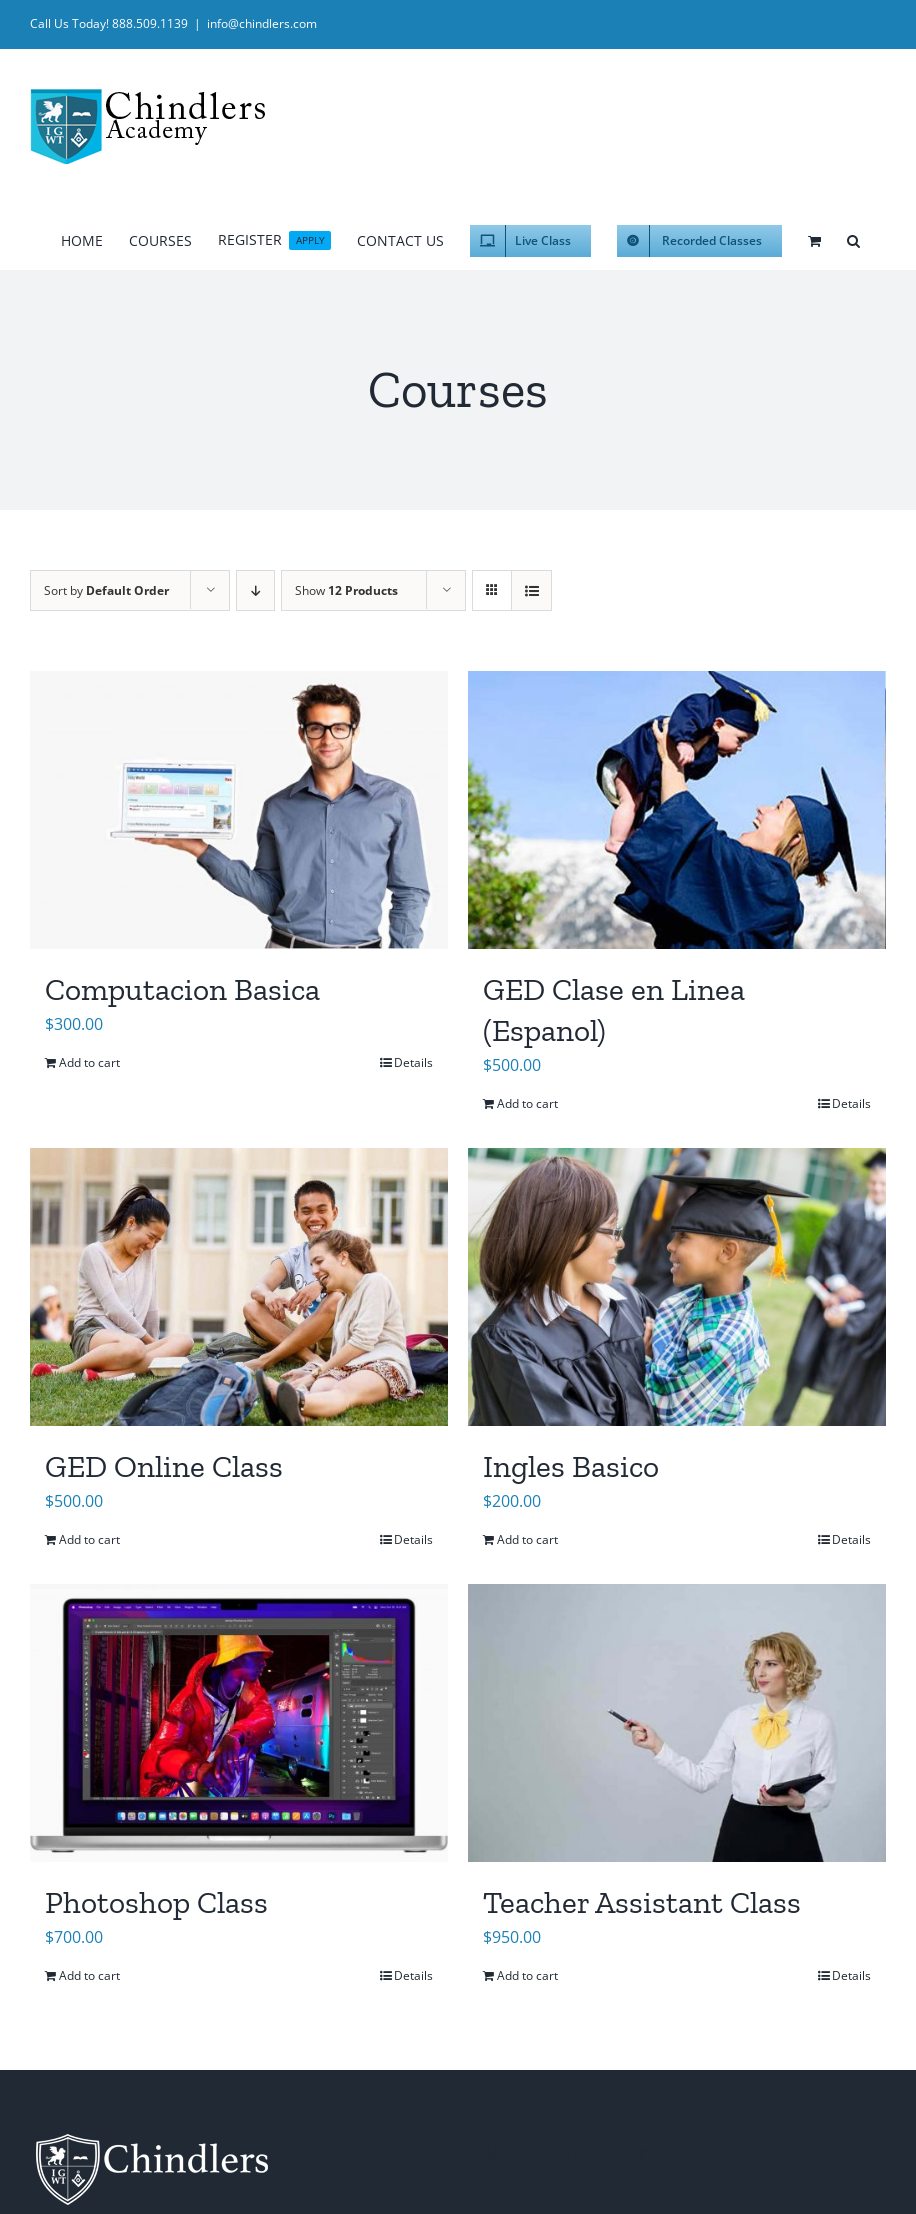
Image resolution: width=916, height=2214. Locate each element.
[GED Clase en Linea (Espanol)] (677, 810)
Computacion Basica (182, 989)
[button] (853, 237)
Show (346, 590)
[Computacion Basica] (239, 810)
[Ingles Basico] (677, 1287)
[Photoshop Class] (239, 1723)
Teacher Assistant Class (642, 1902)
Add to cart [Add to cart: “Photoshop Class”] (89, 1975)
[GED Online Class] (239, 1287)
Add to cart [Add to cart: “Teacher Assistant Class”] (527, 1975)
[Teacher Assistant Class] (677, 1723)
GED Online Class (164, 1466)
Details (413, 1062)
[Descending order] (255, 590)
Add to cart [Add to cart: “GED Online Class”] (89, 1539)
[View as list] (531, 590)
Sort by (106, 590)
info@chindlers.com (262, 23)
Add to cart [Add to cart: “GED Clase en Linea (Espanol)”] (527, 1103)
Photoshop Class (156, 1902)
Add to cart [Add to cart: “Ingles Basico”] (527, 1539)
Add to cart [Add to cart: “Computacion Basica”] (89, 1062)
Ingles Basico (571, 1466)
